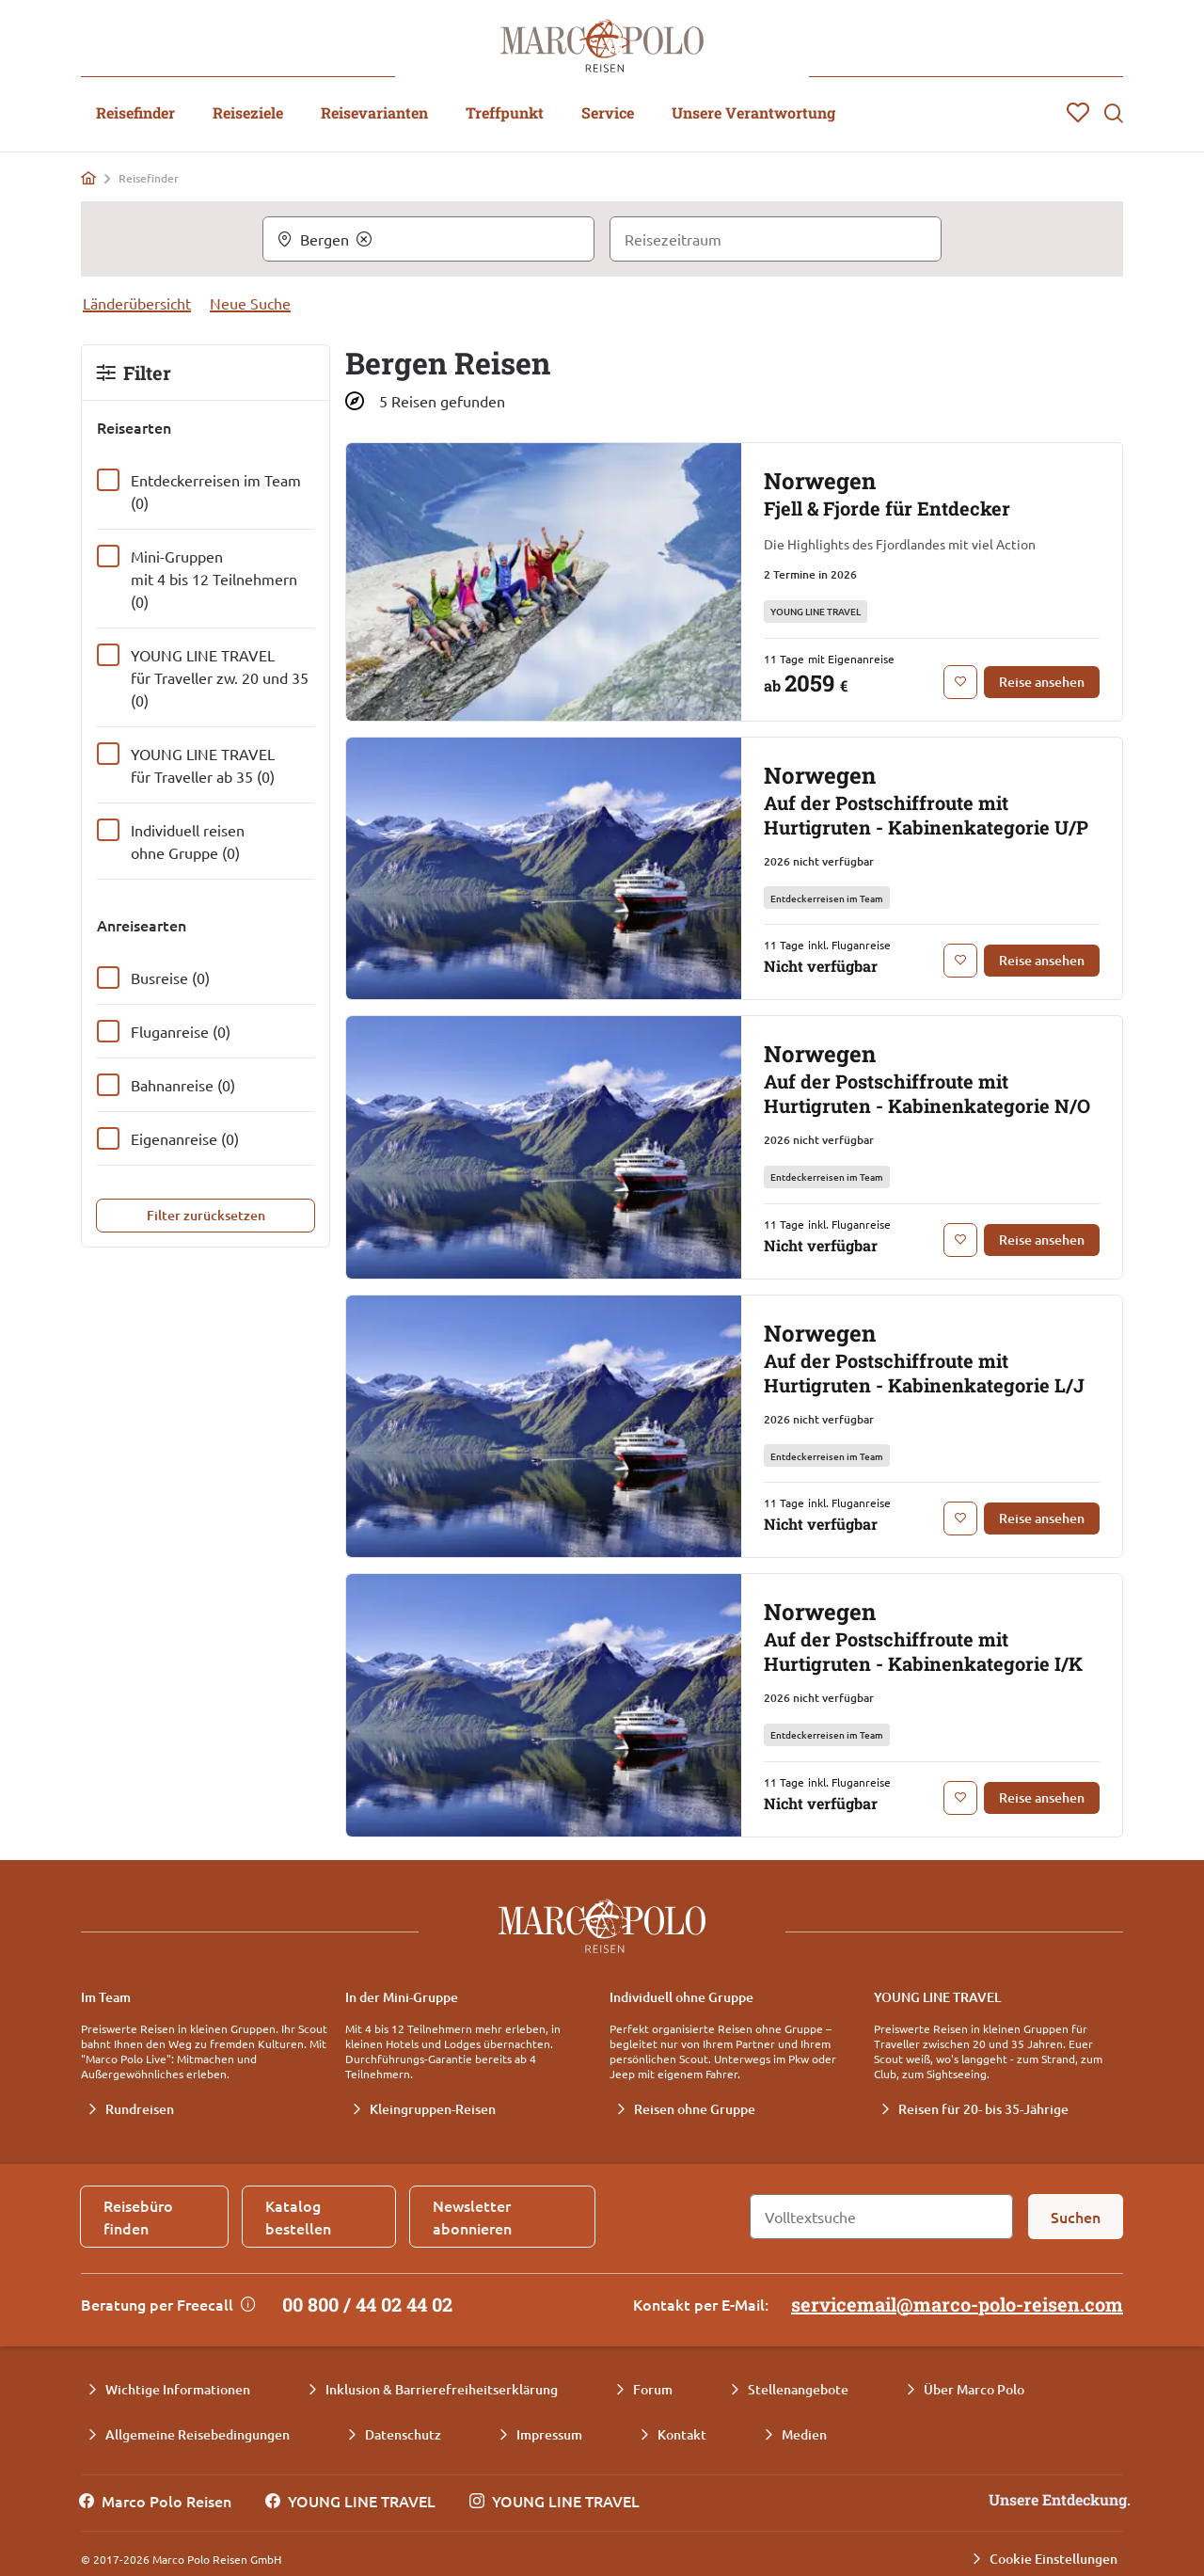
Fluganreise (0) (180, 1031)
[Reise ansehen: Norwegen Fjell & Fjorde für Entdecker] (1042, 682)
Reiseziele (248, 112)
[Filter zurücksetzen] (205, 1216)
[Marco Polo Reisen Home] (602, 45)
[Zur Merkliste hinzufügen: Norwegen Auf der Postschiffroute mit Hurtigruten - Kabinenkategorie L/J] (960, 1518)
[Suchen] (1075, 2216)
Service (607, 112)
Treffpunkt (505, 112)
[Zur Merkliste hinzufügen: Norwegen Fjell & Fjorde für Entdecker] (960, 682)
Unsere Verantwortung (753, 112)
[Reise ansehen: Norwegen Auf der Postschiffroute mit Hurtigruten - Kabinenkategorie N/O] (1042, 1240)
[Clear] (364, 238)
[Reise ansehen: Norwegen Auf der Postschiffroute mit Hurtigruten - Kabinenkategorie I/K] (1042, 1798)
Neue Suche (250, 303)
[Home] (88, 177)
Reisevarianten (374, 112)
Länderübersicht (137, 303)
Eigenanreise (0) (185, 1138)
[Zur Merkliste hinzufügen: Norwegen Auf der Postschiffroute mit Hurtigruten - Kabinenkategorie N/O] (960, 1240)
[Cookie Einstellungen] (1044, 2559)
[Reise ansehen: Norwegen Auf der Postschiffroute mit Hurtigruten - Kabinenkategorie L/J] (1042, 1518)
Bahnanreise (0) (183, 1084)
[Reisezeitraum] (776, 239)
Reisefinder (135, 112)
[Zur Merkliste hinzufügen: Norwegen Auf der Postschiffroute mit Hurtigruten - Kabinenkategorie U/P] (960, 961)
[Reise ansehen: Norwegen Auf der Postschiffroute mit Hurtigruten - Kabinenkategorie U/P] (1042, 961)
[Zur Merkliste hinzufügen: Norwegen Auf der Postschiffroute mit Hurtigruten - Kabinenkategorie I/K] (960, 1798)
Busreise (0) (170, 977)
